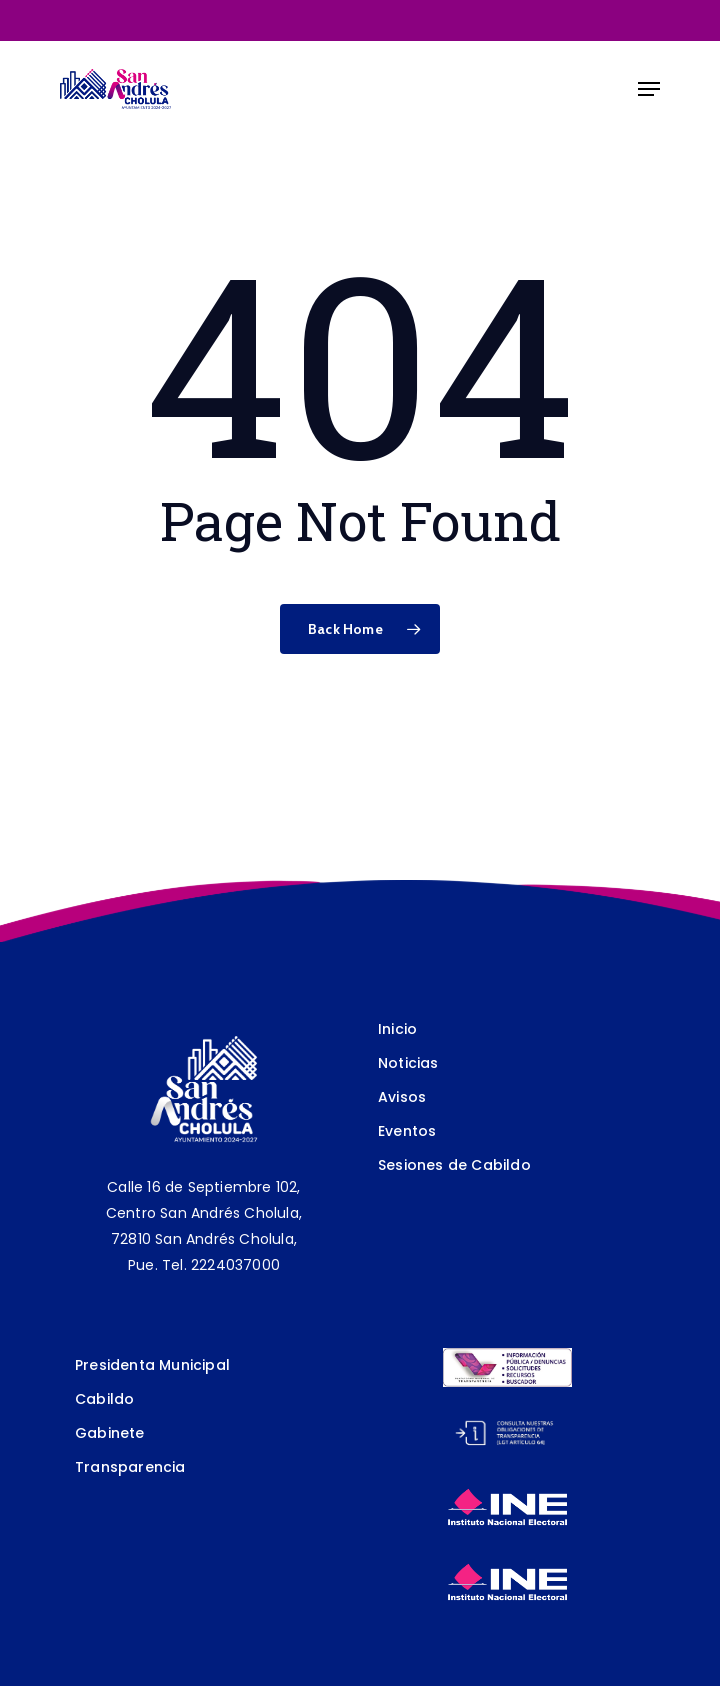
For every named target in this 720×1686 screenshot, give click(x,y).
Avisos (402, 1097)
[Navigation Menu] (649, 89)
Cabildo (104, 1399)
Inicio (397, 1029)
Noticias (408, 1063)
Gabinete (110, 1433)
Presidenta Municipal (152, 1365)
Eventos (407, 1131)
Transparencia (130, 1467)
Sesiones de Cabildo (454, 1165)
